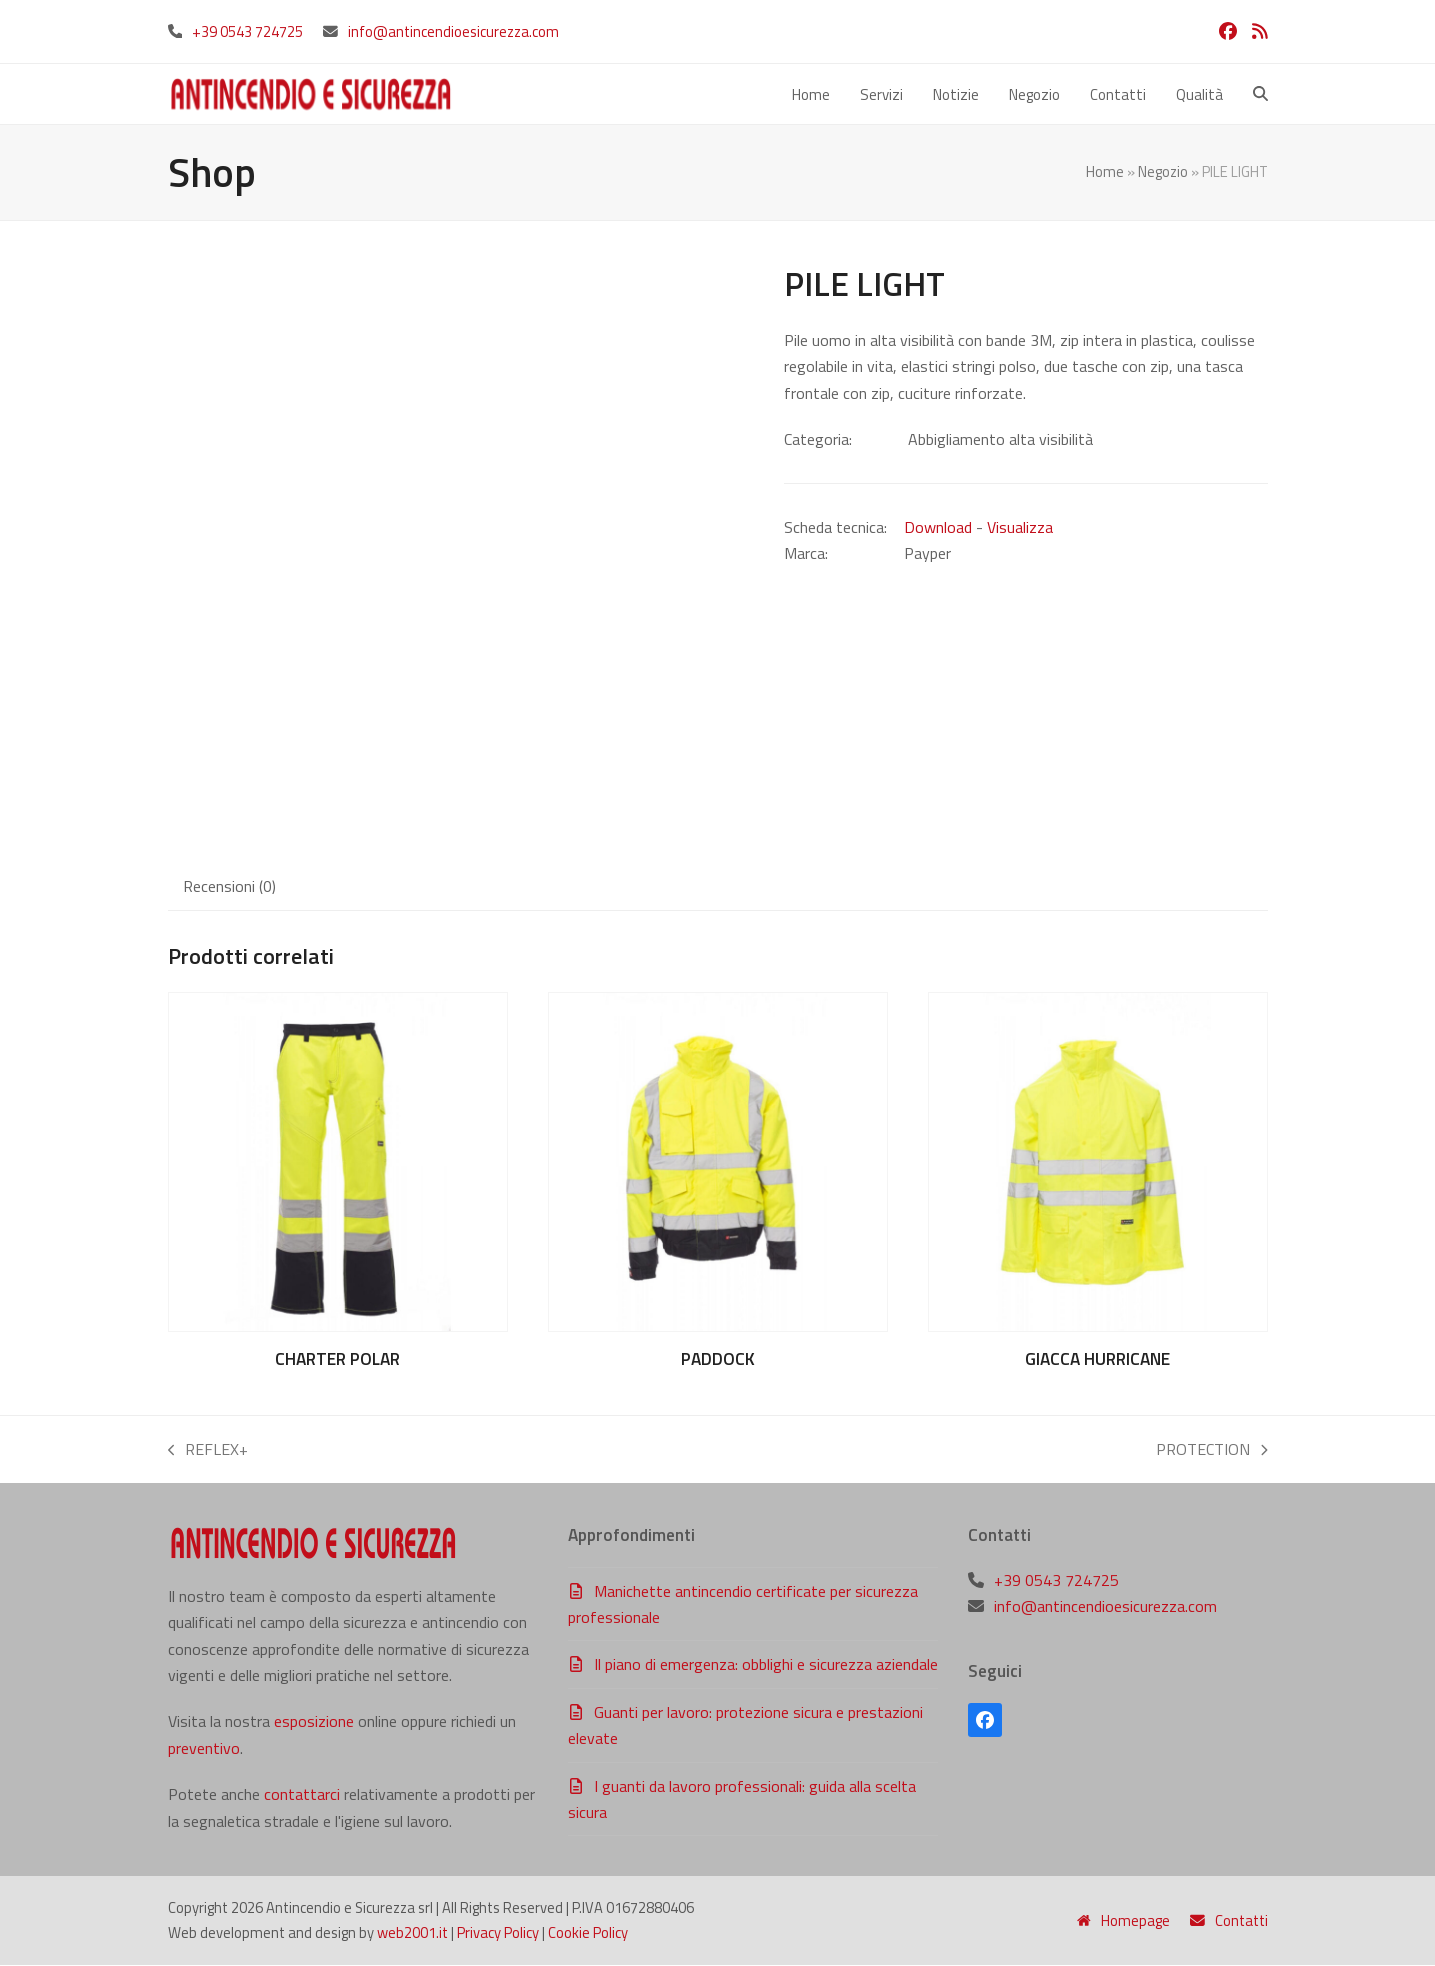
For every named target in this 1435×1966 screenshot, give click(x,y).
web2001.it (412, 1932)
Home (1105, 172)
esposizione (314, 1722)
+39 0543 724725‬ (247, 31)
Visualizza (1020, 527)
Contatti (1229, 1920)
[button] (1260, 94)
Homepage (1123, 1920)
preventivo (204, 1749)
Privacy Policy (498, 1932)
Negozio (1163, 172)
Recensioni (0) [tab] (229, 886)
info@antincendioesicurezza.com (453, 31)
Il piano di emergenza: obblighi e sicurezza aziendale (766, 1665)
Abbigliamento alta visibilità (1000, 440)
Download (938, 527)
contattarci (302, 1795)
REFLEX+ (208, 1450)
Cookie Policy (588, 1932)
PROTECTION (1212, 1450)
